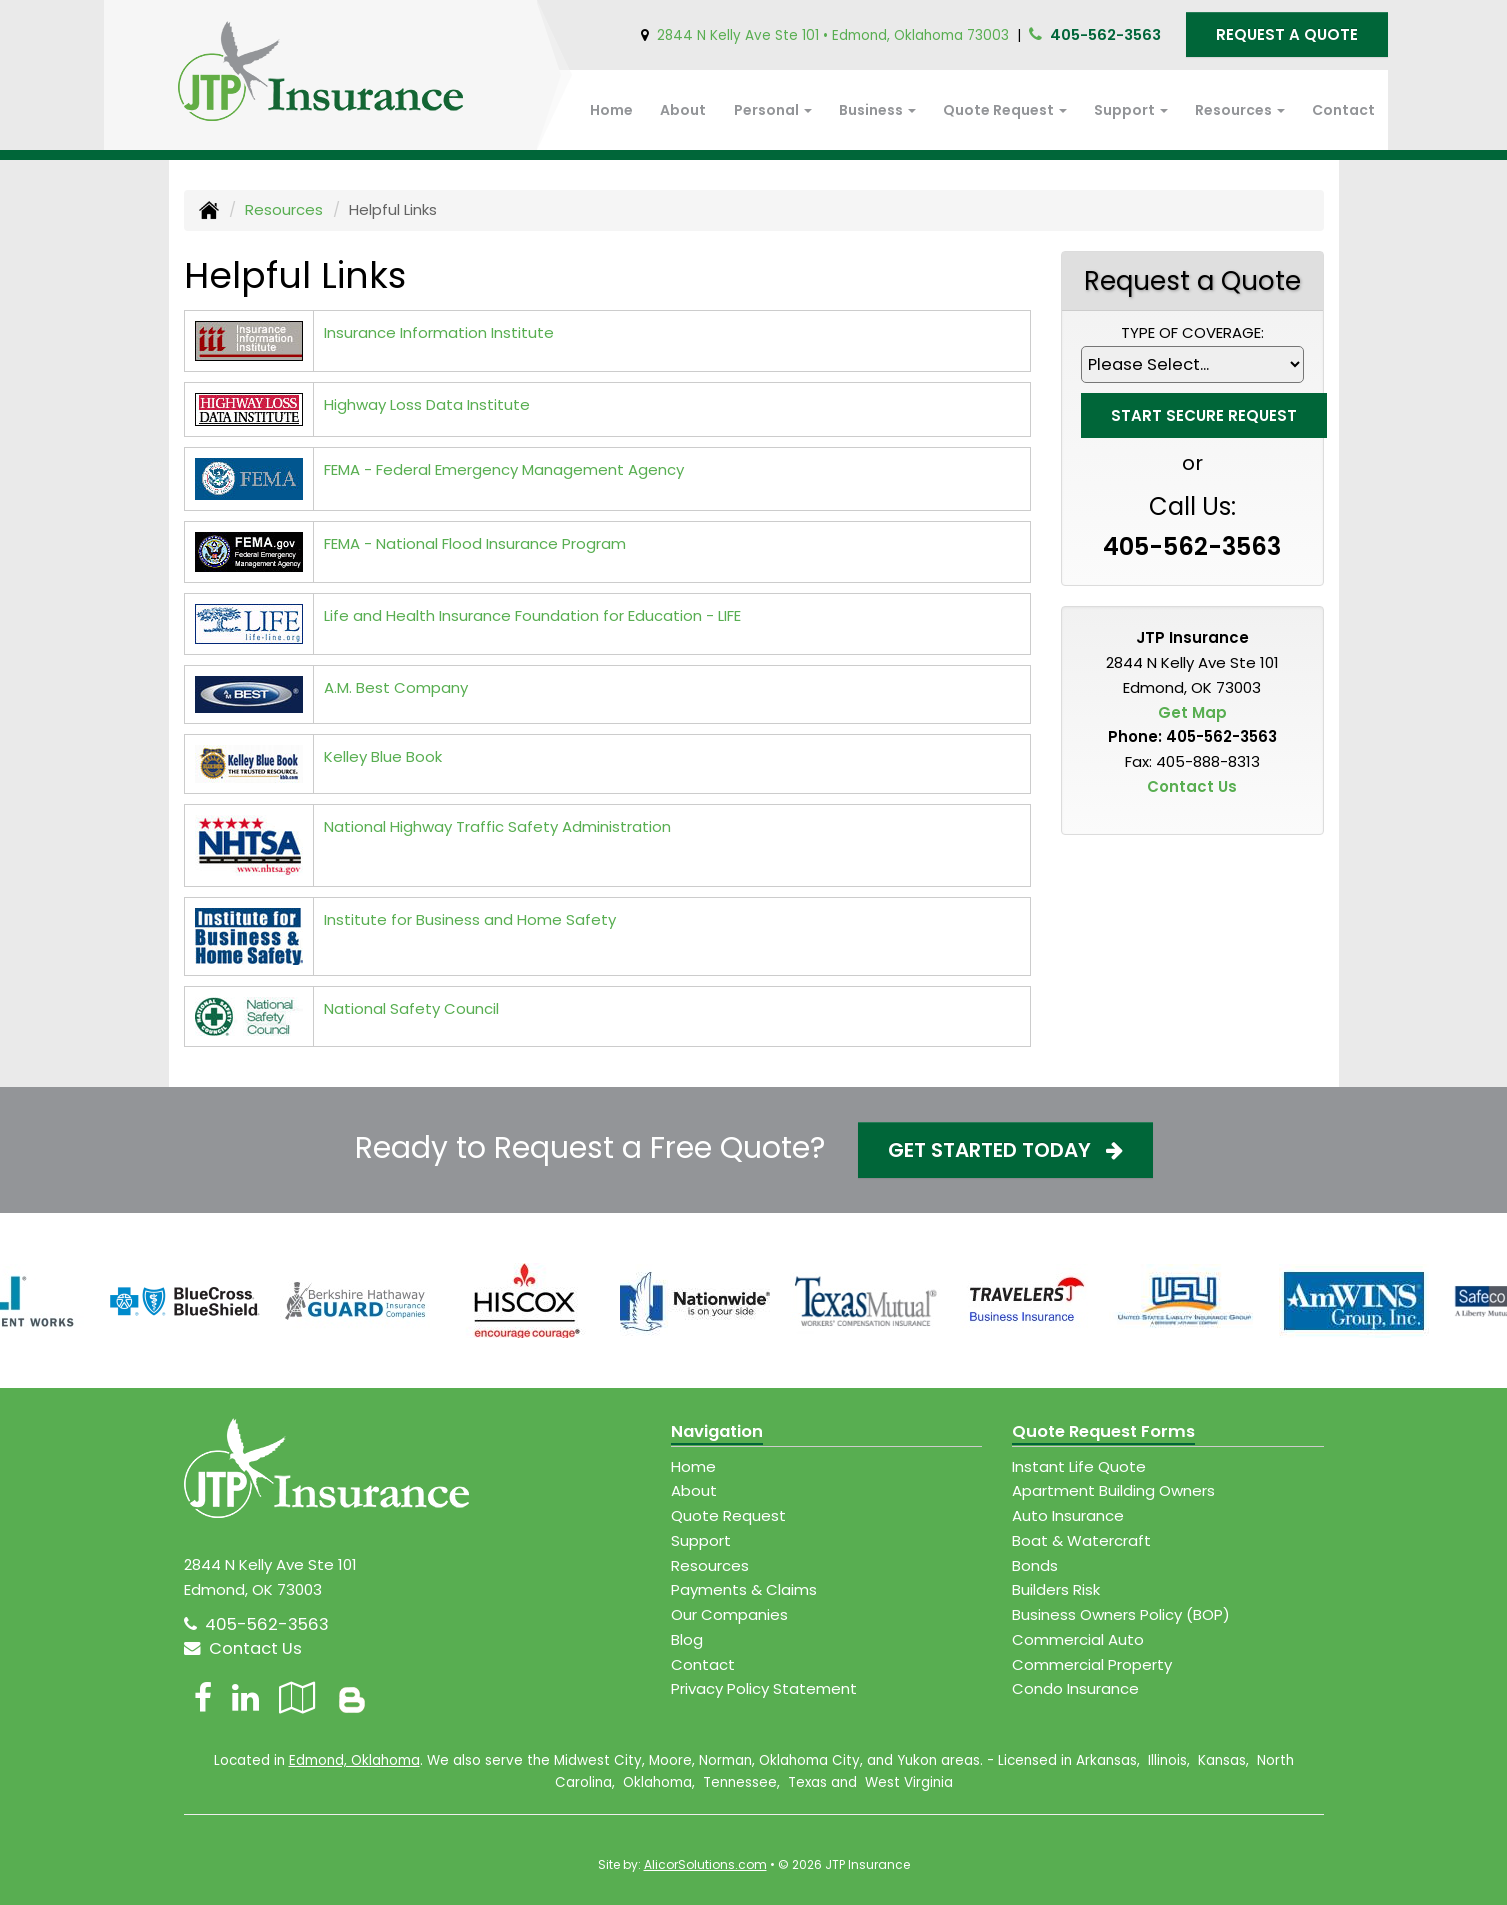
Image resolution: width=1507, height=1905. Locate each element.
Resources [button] (1240, 110)
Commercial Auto (1078, 1639)
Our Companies (729, 1614)
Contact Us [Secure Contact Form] (1192, 786)
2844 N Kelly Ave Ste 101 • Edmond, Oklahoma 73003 (833, 35)
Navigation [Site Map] (717, 1431)
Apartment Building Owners (1113, 1490)
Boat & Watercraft (1081, 1540)
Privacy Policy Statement (764, 1688)
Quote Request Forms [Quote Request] (1103, 1431)
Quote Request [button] (1005, 110)
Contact (1343, 110)
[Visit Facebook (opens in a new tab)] (203, 1697)
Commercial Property (1092, 1664)
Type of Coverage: (1192, 332)
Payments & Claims (744, 1589)
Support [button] (1131, 110)
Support (701, 1540)
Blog (687, 1639)
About (683, 110)
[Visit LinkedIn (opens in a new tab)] (245, 1697)
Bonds (1035, 1565)
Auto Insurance (1068, 1515)
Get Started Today (1005, 1150)
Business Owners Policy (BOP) (1121, 1614)
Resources (284, 209)
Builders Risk (1056, 1589)
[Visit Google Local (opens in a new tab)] (297, 1697)
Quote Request (728, 1515)
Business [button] (877, 110)
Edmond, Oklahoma (354, 1760)
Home (611, 110)
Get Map (1192, 712)
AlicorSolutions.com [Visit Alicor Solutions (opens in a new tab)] (705, 1864)
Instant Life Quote (1079, 1466)
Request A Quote (1287, 34)
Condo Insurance (1075, 1688)
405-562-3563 (1105, 34)
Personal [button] (773, 110)
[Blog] (352, 1697)
